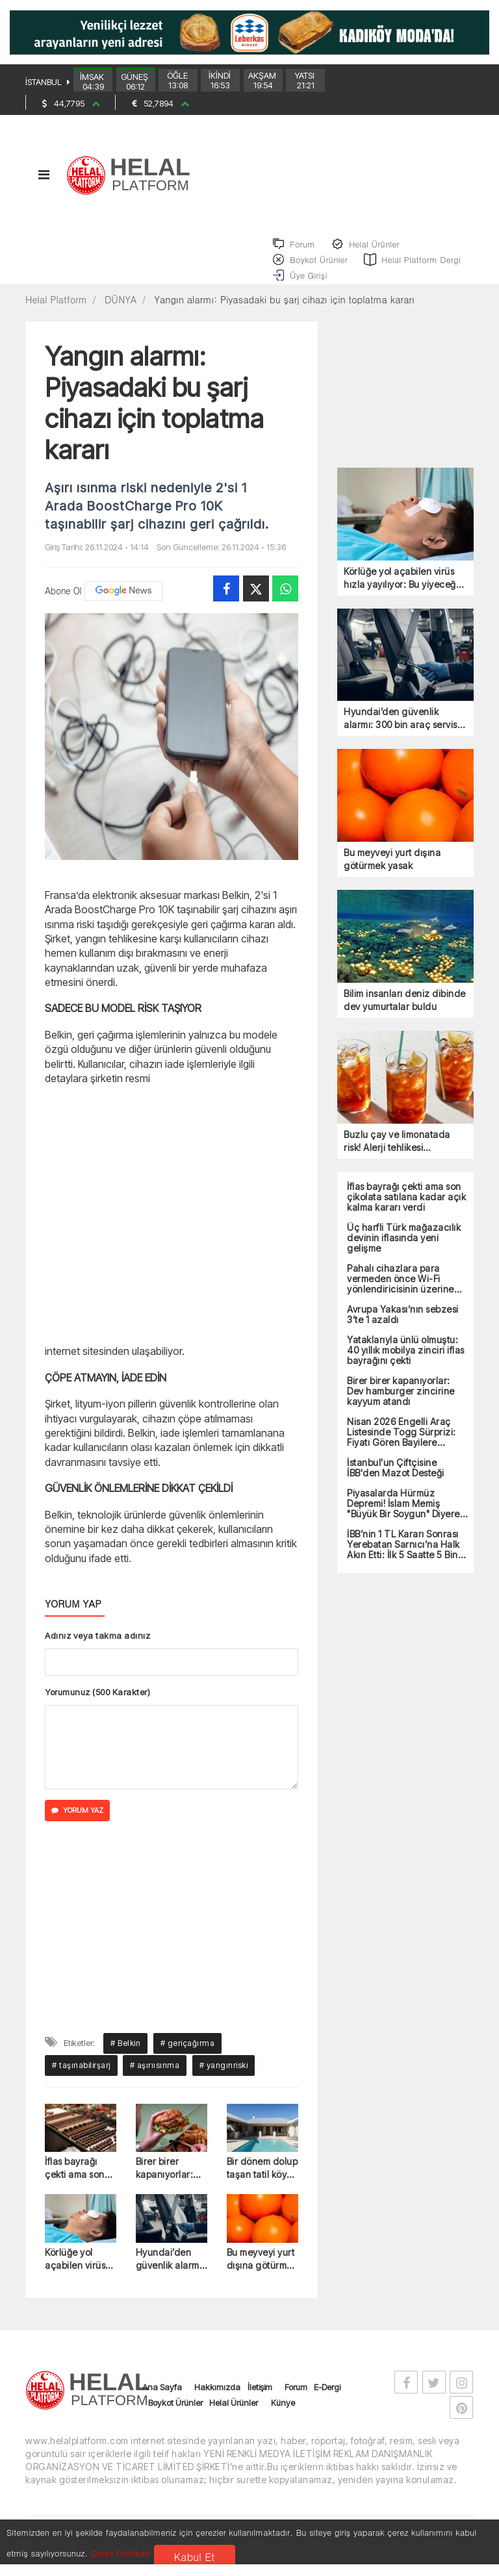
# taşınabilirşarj (81, 2079)
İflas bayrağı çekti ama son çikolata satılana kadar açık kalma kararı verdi (80, 2182)
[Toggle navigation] (43, 185)
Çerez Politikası (121, 2553)
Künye (283, 2417)
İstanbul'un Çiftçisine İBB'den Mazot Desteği (395, 1481)
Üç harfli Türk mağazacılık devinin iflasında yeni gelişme (404, 1251)
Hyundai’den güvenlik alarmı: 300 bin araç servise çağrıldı (170, 2273)
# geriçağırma (187, 2057)
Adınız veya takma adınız (97, 1649)
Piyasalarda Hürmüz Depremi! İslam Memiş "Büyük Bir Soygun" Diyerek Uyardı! (406, 1517)
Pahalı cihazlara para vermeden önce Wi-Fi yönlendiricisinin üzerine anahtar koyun (400, 1292)
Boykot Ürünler (175, 2417)
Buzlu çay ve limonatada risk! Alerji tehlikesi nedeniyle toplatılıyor (397, 1155)
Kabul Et (194, 2556)
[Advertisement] (171, 1227)
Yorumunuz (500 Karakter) (97, 1705)
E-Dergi (327, 2401)
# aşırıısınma (155, 2079)
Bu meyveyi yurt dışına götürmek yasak (262, 2273)
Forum (296, 2401)
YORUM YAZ (77, 1824)
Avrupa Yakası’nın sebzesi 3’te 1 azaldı (403, 1328)
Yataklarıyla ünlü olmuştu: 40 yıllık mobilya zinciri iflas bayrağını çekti (406, 1364)
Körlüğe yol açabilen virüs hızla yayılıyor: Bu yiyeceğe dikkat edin (76, 2273)
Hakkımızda (217, 2401)
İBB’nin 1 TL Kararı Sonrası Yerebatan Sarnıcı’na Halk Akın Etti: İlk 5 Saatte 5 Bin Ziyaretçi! (403, 1558)
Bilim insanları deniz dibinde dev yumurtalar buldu (405, 1014)
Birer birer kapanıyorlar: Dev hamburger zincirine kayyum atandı (169, 2182)
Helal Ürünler (233, 2417)
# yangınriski (223, 2079)
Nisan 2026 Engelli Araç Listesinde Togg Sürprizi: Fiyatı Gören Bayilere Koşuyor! (401, 1445)
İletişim (260, 2401)
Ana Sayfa (162, 2401)
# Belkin (125, 2057)
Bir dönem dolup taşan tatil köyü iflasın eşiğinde (262, 2182)
